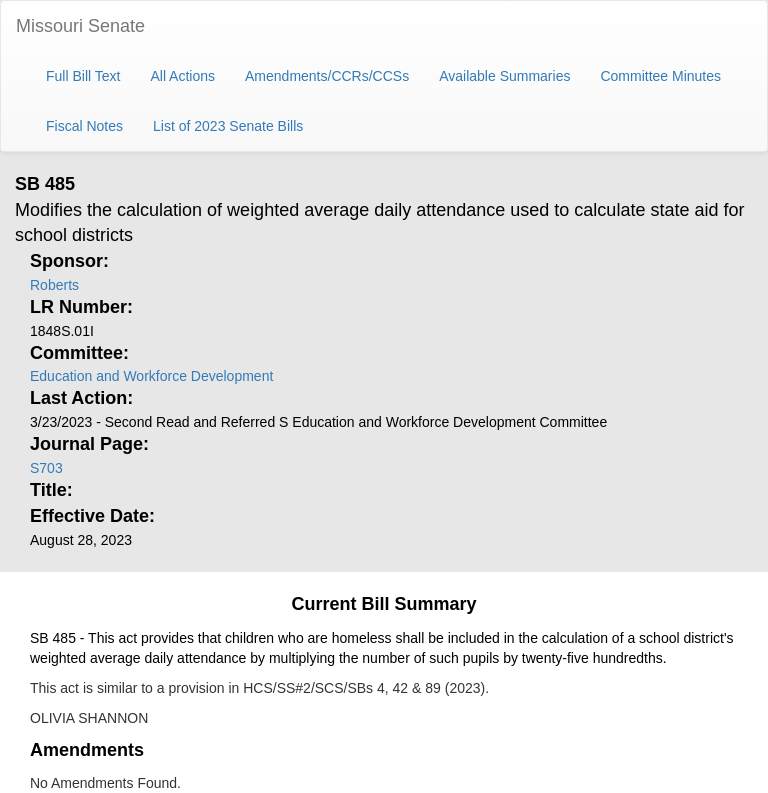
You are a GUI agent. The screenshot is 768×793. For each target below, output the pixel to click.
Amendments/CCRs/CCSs (327, 76)
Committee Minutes (660, 76)
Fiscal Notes (84, 126)
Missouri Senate (80, 26)
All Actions (182, 76)
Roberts (54, 285)
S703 (46, 468)
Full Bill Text (83, 76)
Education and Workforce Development (151, 376)
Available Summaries (504, 76)
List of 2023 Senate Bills (228, 126)
